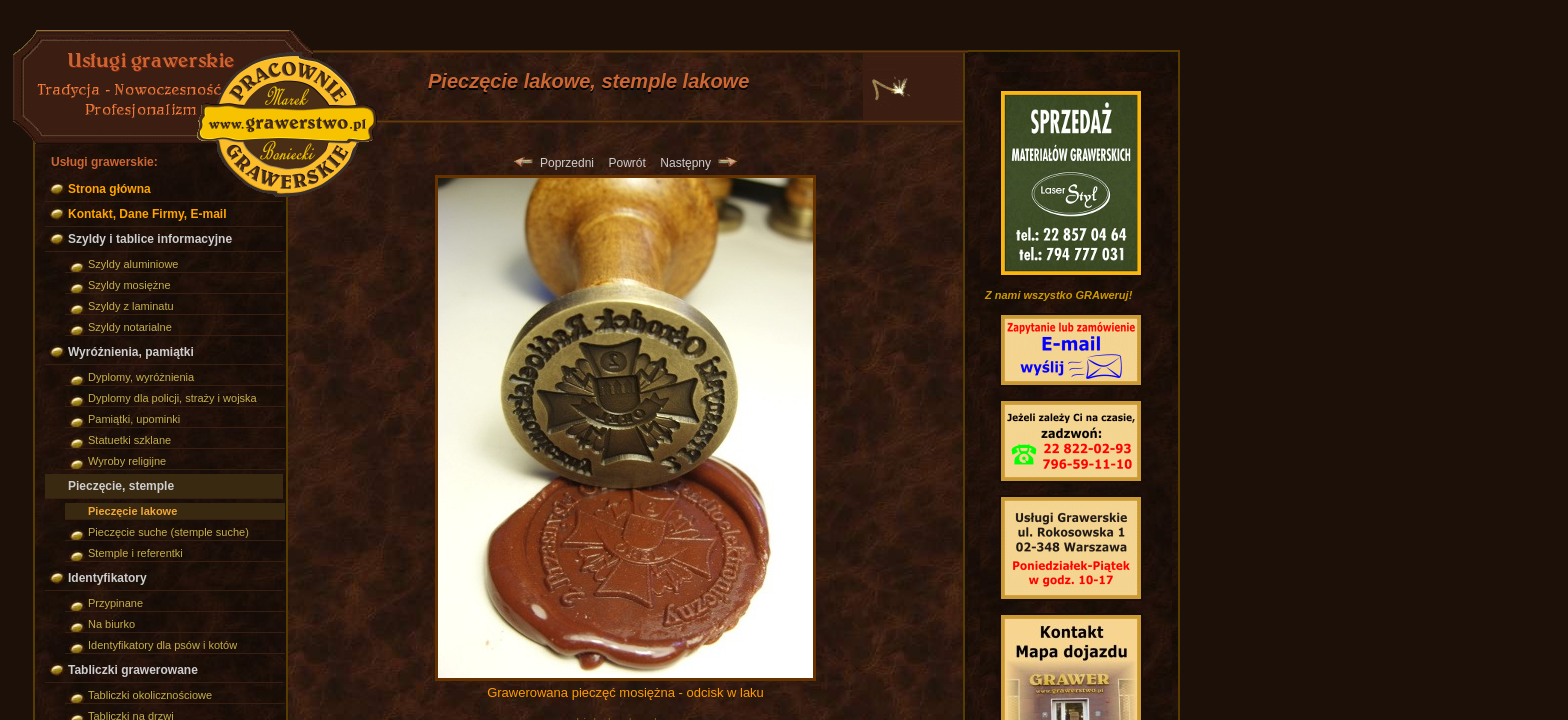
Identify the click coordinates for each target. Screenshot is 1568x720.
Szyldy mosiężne (129, 285)
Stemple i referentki (135, 553)
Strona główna (109, 189)
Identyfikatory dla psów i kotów (162, 645)
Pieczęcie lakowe (132, 511)
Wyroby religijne (127, 461)
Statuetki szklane (129, 440)
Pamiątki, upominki (134, 419)
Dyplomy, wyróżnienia (141, 377)
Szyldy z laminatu (131, 306)
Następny (698, 163)
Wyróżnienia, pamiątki (131, 352)
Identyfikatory (107, 578)
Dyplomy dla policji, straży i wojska (172, 398)
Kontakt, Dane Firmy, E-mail (147, 214)
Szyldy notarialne (130, 327)
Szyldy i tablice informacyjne (150, 239)
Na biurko (111, 624)
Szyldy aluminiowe (133, 264)
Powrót (626, 163)
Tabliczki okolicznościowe (150, 695)
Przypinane (115, 603)
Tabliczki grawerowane (133, 670)
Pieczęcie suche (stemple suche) (168, 532)
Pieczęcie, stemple (121, 486)
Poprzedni (554, 163)
